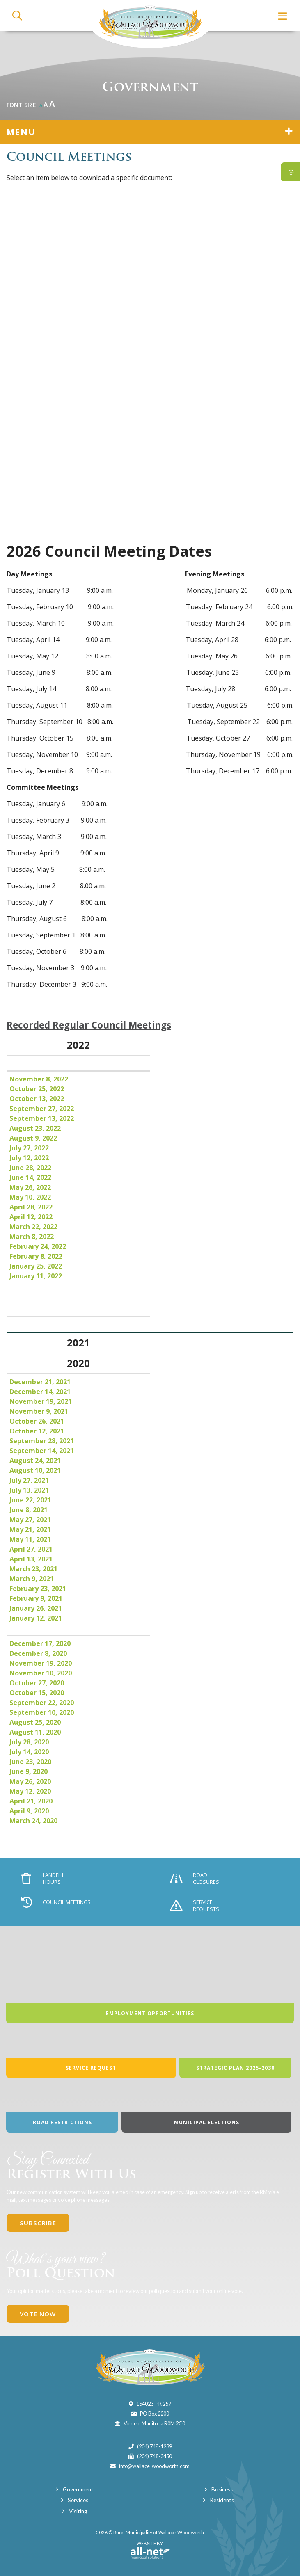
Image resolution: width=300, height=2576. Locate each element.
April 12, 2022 (31, 1216)
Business (222, 2489)
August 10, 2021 (35, 1470)
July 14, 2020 (29, 1751)
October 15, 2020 (36, 1692)
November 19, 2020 (40, 1663)
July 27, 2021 (29, 1480)
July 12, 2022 (29, 1157)
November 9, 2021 (38, 1411)
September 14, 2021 (41, 1450)
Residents (222, 2500)
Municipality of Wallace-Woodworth (150, 24)
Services (78, 2500)
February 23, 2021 (37, 1588)
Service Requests (194, 1906)
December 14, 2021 (40, 1391)
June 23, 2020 (30, 1761)
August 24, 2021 (35, 1460)
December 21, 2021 (40, 1381)
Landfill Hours (42, 1879)
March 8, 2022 (31, 1236)
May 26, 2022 (30, 1187)
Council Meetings (56, 1902)
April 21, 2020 (31, 1801)
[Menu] (283, 16)
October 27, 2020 (36, 1682)
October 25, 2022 (36, 1088)
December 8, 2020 (38, 1653)
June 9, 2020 (28, 1771)
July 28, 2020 (29, 1741)
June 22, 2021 (30, 1499)
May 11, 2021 (30, 1539)
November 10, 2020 (40, 1673)
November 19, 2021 (40, 1401)
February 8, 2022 (35, 1256)
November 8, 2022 (38, 1078)
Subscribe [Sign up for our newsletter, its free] (38, 2223)
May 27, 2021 (30, 1519)
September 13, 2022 (41, 1118)
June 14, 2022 (30, 1177)
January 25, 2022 (35, 1266)
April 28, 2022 (31, 1206)
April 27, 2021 (31, 1549)
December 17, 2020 (40, 1643)
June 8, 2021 (28, 1509)
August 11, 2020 (35, 1732)
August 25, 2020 (35, 1722)
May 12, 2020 (30, 1791)
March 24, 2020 (35, 1820)
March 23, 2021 (33, 1568)
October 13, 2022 (36, 1098)
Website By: (150, 2550)
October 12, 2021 (36, 1430)
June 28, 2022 (30, 1167)
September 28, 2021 (41, 1440)
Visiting (78, 2511)
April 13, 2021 (31, 1558)
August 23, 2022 (35, 1128)
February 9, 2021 (35, 1598)
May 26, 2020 (30, 1781)
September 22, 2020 (41, 1702)
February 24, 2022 (37, 1246)
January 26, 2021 (35, 1608)
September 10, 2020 (41, 1712)
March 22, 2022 (33, 1226)
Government (78, 2489)
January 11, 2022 (35, 1275)
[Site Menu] (150, 132)
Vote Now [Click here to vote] (38, 2314)
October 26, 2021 (36, 1421)
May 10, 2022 (30, 1197)
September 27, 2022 (41, 1108)
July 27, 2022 (29, 1147)
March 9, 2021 (31, 1578)
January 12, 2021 (35, 1618)
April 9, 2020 (29, 1810)
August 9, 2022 (33, 1138)
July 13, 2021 (29, 1490)
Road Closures (194, 1879)
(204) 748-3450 (154, 2456)
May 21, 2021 (30, 1529)
